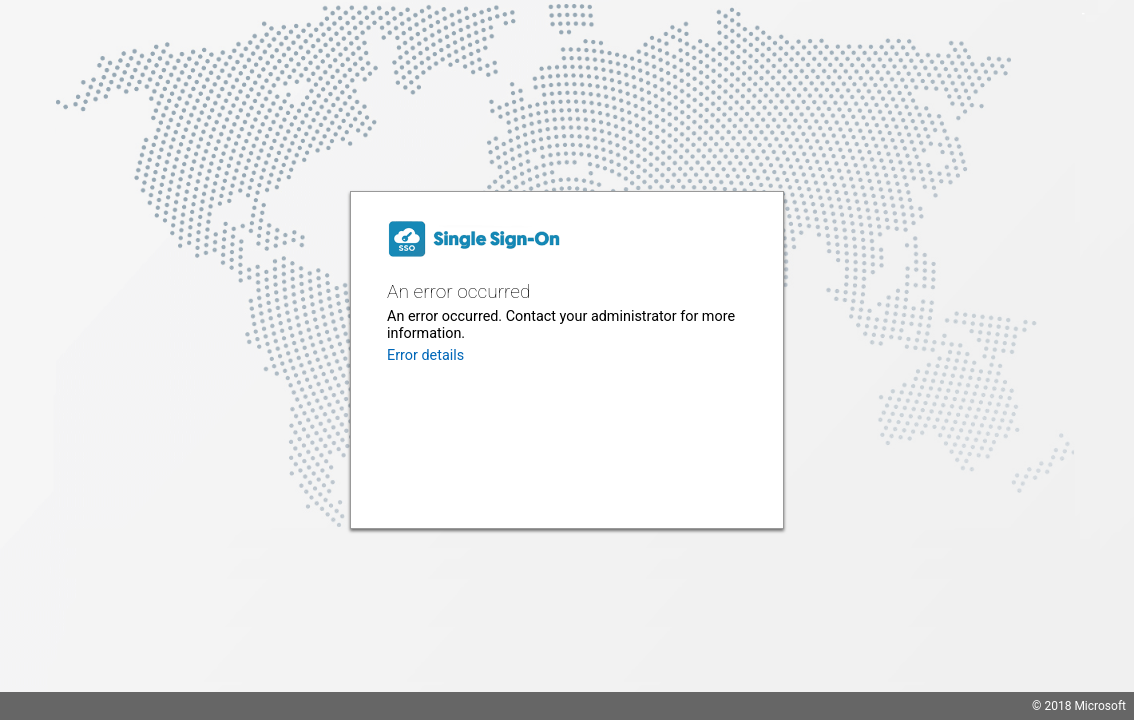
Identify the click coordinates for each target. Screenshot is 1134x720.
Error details (425, 355)
